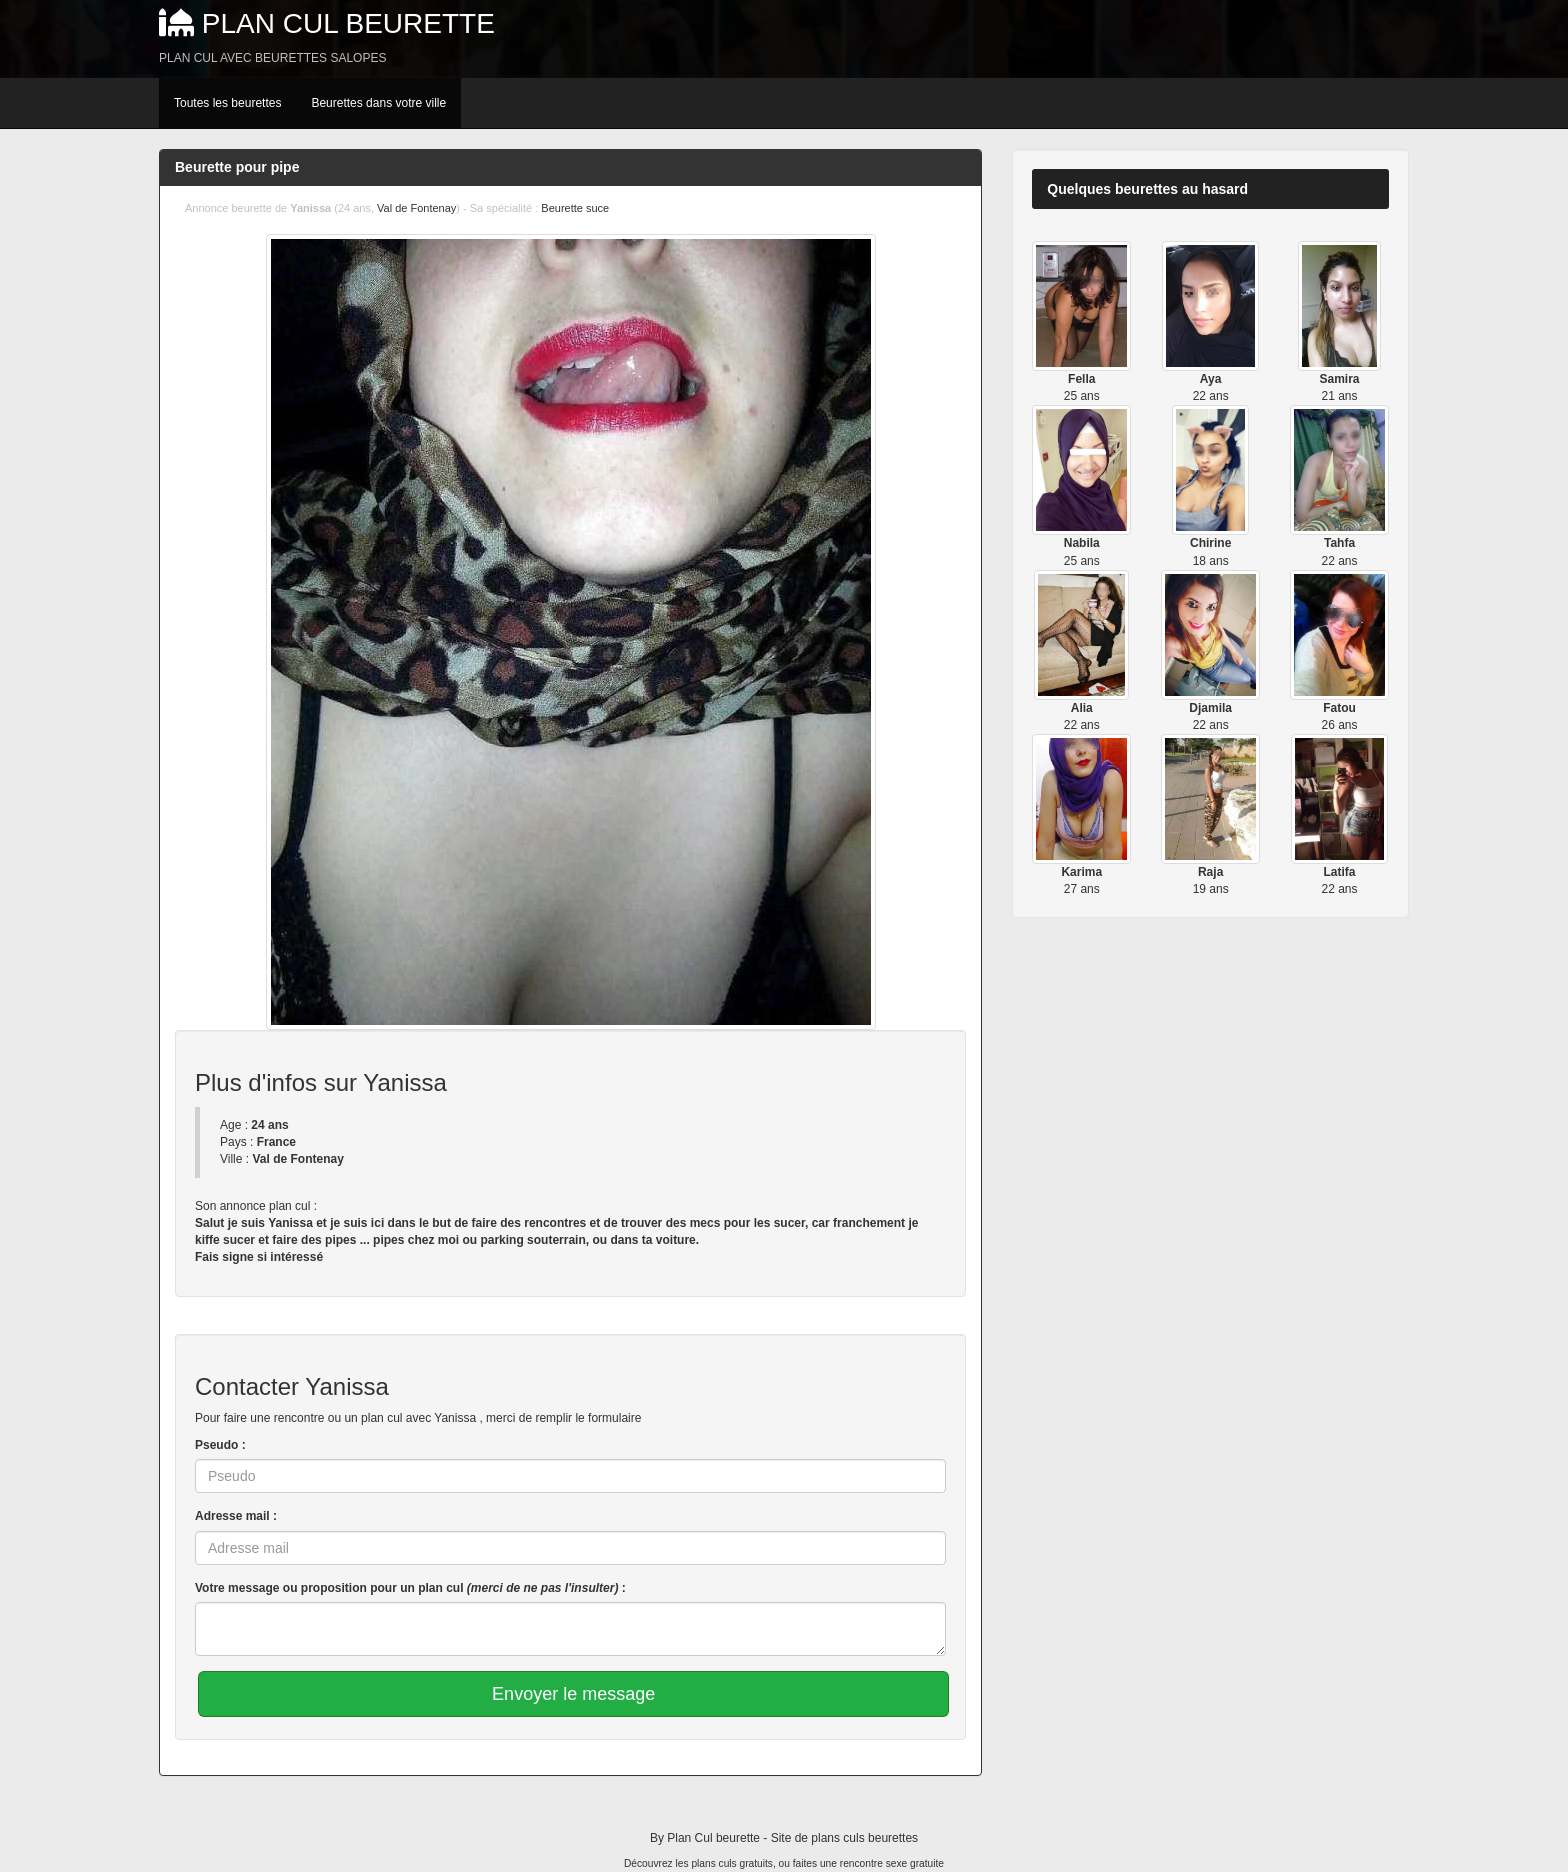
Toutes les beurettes (227, 103)
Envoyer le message (573, 1694)
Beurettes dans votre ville (378, 103)
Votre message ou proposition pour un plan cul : (410, 1588)
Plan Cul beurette (348, 23)
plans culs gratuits (732, 1863)
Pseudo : (220, 1445)
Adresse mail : (236, 1516)
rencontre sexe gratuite (892, 1863)
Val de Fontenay (416, 208)
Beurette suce (575, 208)
